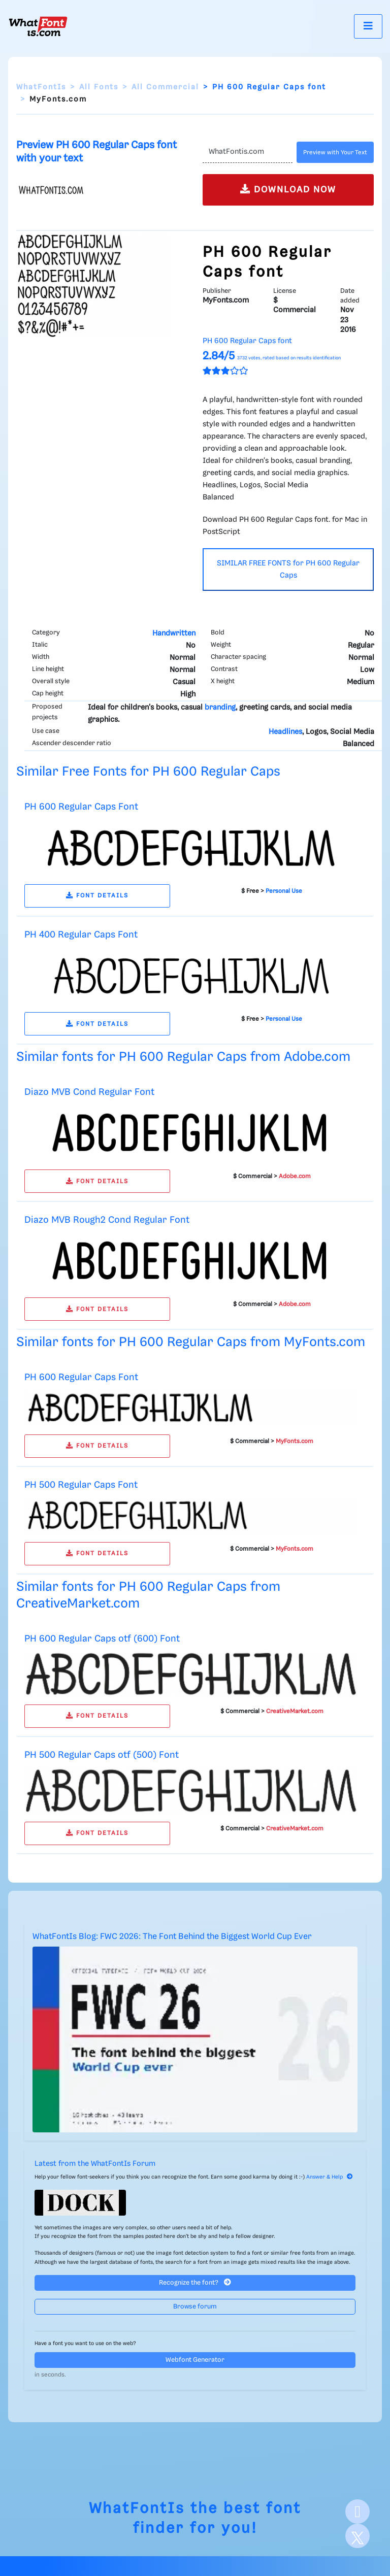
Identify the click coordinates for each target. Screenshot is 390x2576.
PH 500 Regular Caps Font (81, 1485)
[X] (357, 2536)
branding (220, 708)
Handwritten (174, 633)
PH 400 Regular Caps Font (81, 935)
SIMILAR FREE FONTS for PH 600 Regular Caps (288, 569)
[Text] (247, 152)
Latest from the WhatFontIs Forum (95, 2164)
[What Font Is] (38, 26)
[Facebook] (357, 2511)
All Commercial (165, 87)
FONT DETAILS (97, 895)
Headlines (285, 732)
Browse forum (195, 2306)
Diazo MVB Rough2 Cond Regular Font (106, 1220)
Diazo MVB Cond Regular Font (89, 1092)
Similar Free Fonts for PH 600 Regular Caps (148, 772)
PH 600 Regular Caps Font (81, 807)
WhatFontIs (41, 87)
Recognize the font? (195, 2282)
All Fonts (98, 87)
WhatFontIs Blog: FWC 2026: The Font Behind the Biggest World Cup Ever (172, 1936)
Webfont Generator (195, 2360)
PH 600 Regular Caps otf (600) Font (102, 1639)
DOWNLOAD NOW (288, 189)
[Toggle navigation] (368, 26)
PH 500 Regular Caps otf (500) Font (101, 1755)
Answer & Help (329, 2177)
